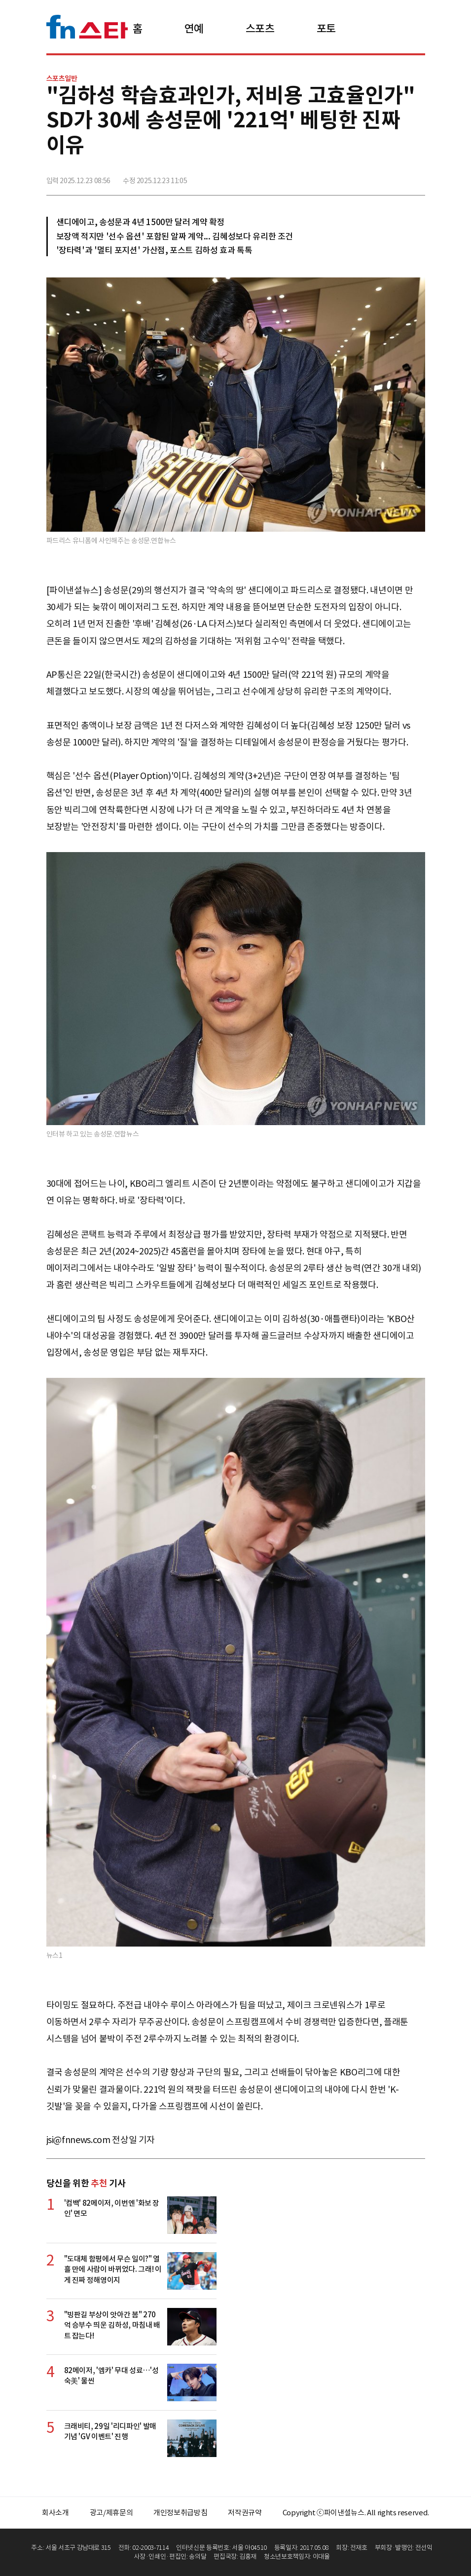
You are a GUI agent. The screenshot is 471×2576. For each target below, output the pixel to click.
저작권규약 (244, 2512)
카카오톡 (395, 176)
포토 (326, 29)
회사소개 (55, 2512)
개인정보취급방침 (180, 2512)
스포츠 (260, 29)
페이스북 (351, 176)
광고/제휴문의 (111, 2512)
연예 (194, 29)
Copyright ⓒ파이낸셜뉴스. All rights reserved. (356, 2512)
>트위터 (373, 176)
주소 (416, 176)
